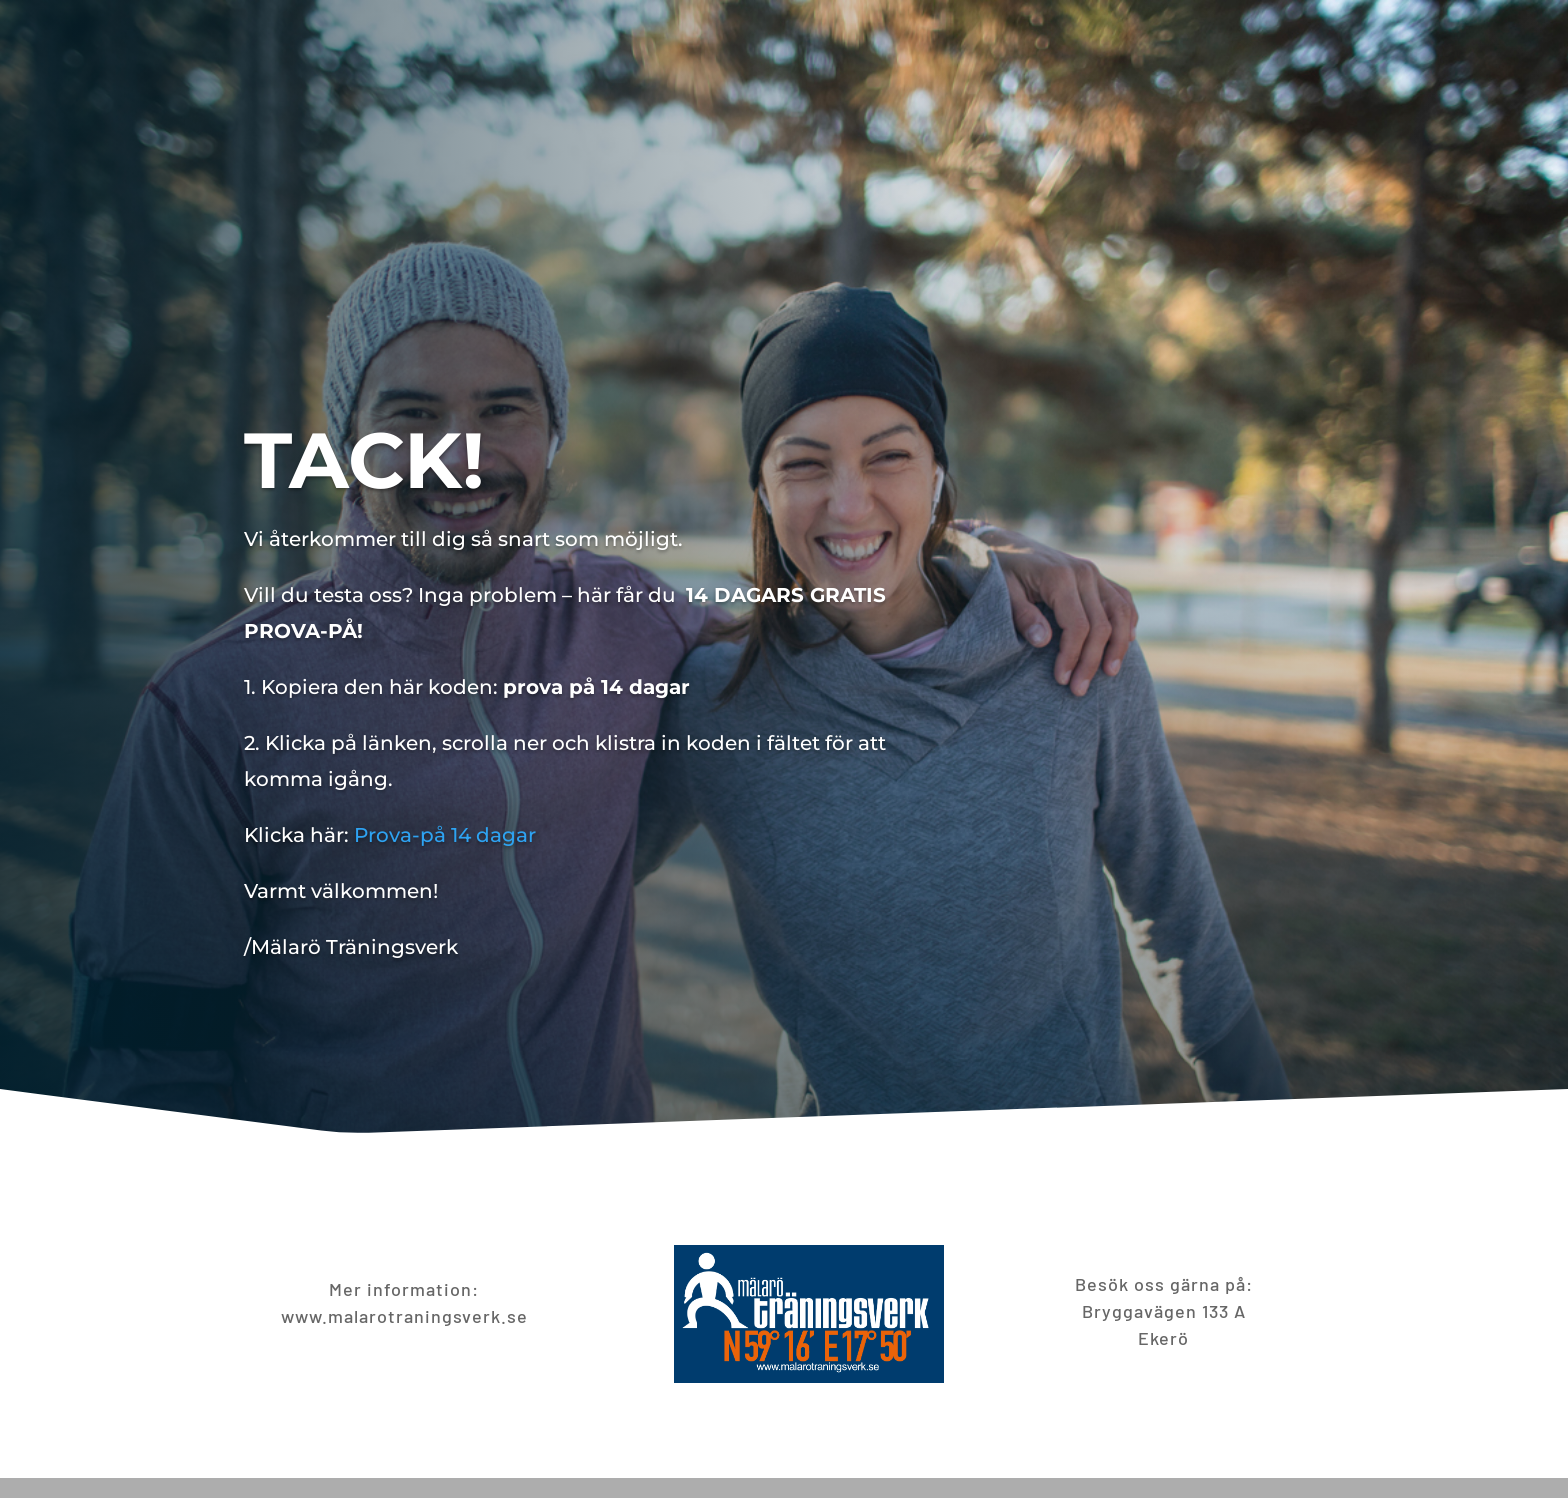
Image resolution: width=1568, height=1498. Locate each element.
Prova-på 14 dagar (445, 835)
